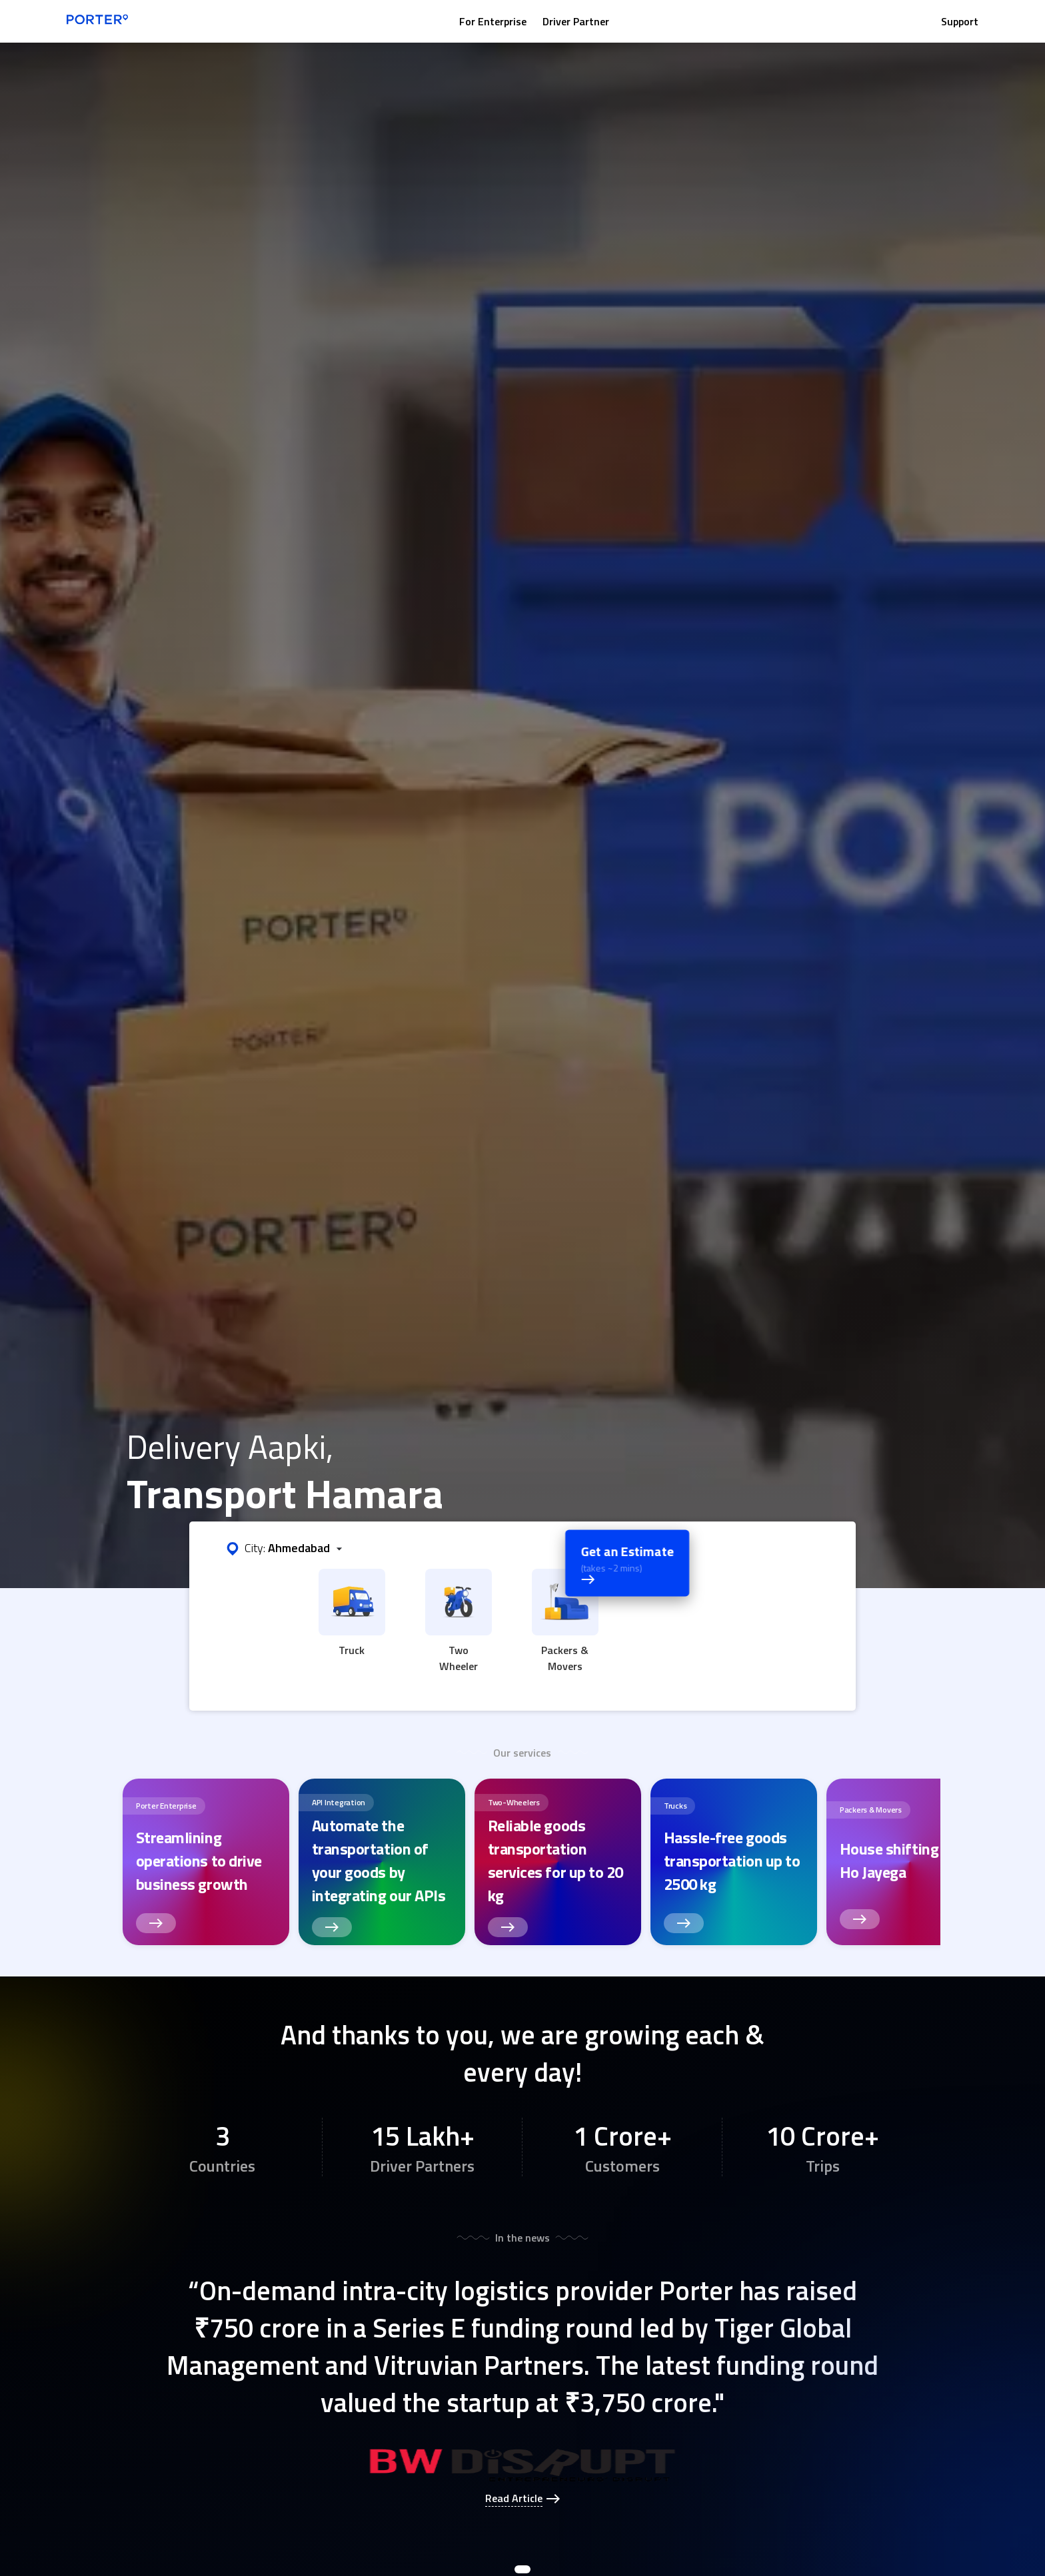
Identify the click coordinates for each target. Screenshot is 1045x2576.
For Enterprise (492, 21)
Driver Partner (575, 21)
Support (959, 21)
